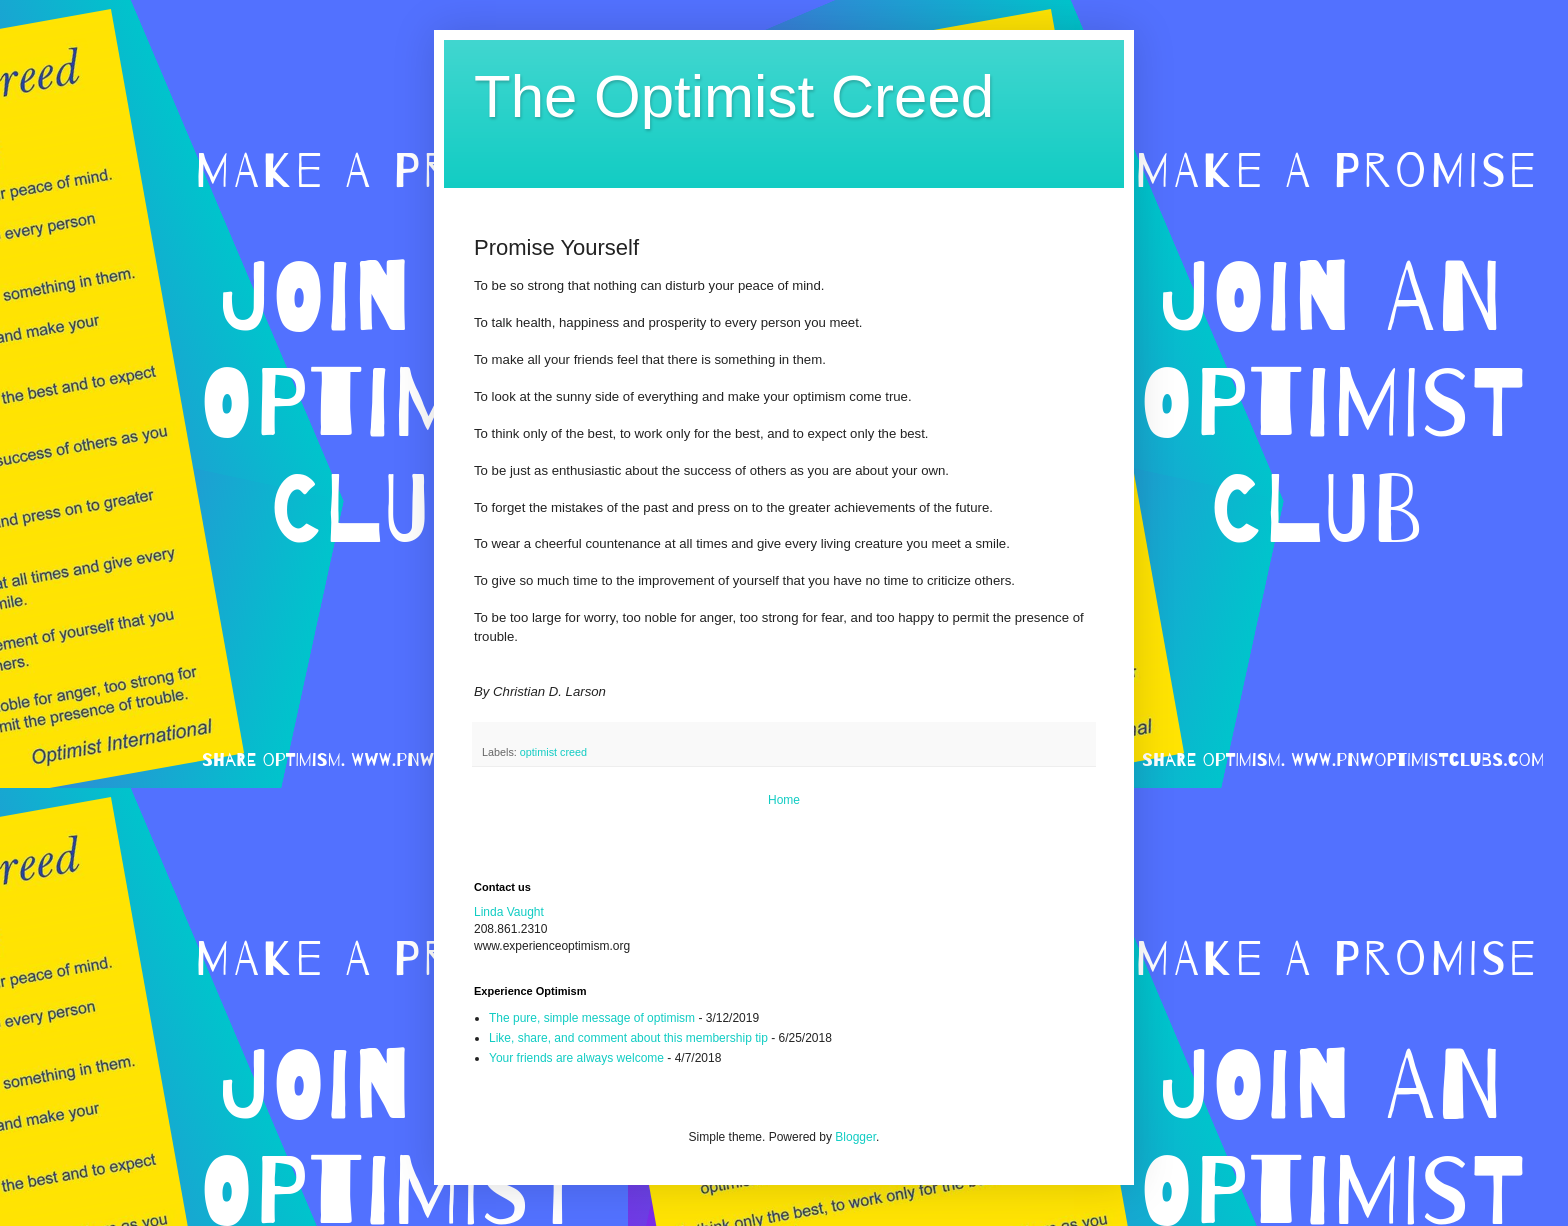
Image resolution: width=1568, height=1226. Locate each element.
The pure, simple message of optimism (592, 1018)
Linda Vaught (509, 912)
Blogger (855, 1137)
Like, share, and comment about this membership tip (628, 1038)
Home (784, 800)
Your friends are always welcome (576, 1058)
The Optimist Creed (734, 96)
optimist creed (553, 752)
